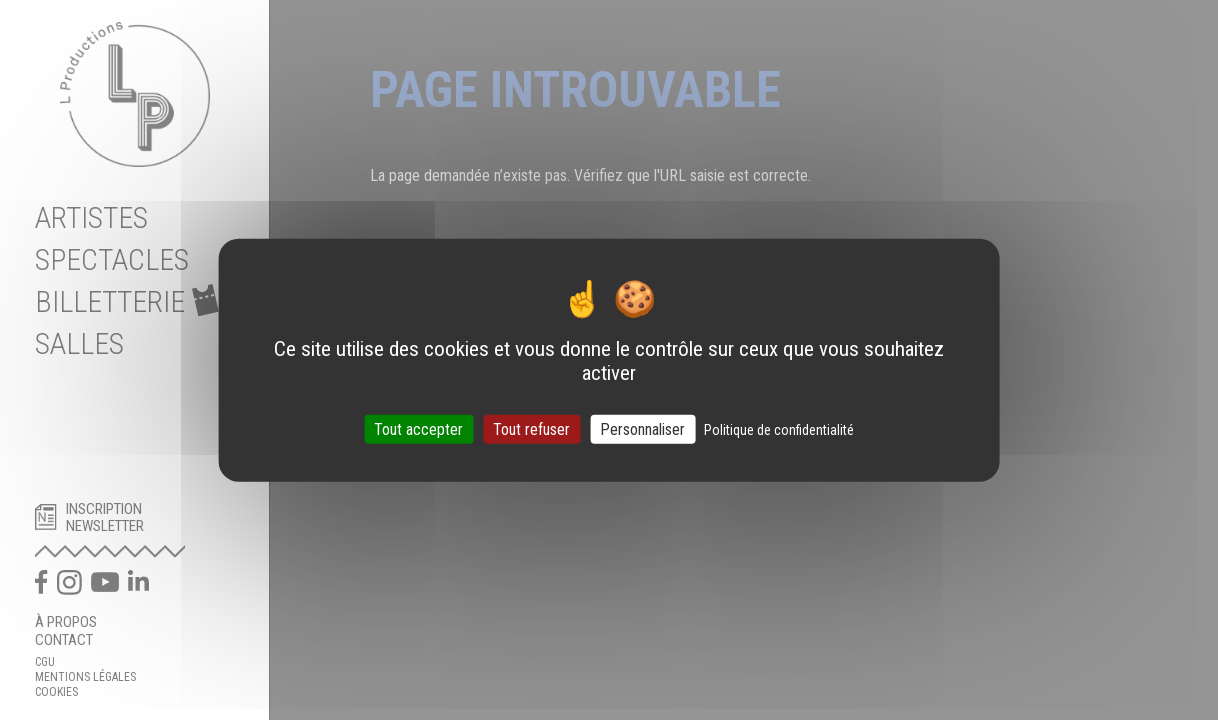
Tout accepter (418, 428)
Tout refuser (531, 428)
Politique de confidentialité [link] (779, 429)
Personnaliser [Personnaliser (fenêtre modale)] (642, 428)
